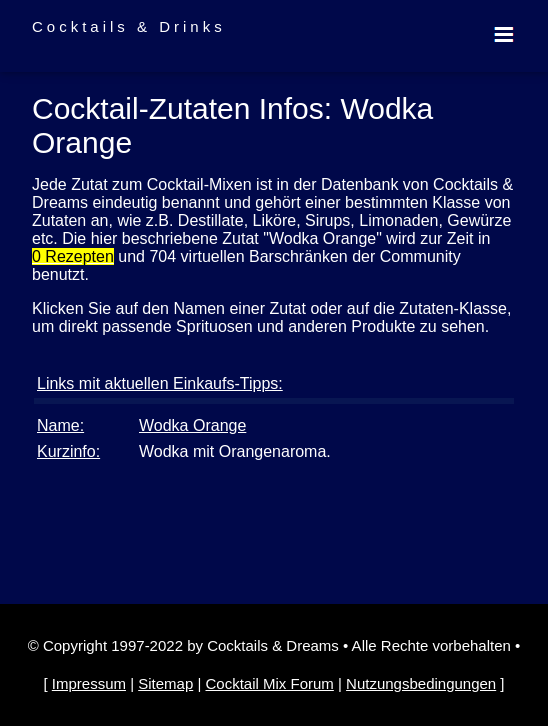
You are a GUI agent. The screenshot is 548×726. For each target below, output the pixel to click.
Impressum (89, 683)
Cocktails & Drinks (129, 26)
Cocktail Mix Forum (269, 683)
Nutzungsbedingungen (421, 683)
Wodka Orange (192, 425)
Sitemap (165, 683)
